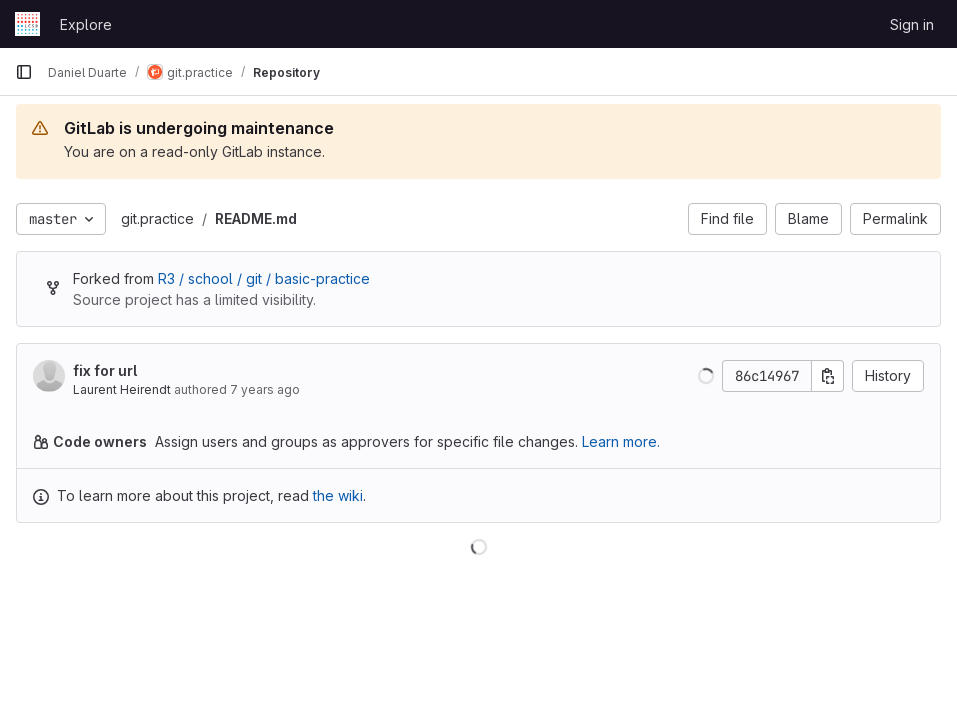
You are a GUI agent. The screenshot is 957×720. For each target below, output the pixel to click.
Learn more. (621, 441)
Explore (86, 24)
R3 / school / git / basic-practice (264, 278)
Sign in (912, 24)
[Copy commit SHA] (828, 376)
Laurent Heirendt (122, 389)
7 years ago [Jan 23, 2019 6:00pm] (265, 389)
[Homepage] (27, 24)
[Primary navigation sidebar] (24, 72)
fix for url (105, 370)
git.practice (157, 218)
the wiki (338, 495)
